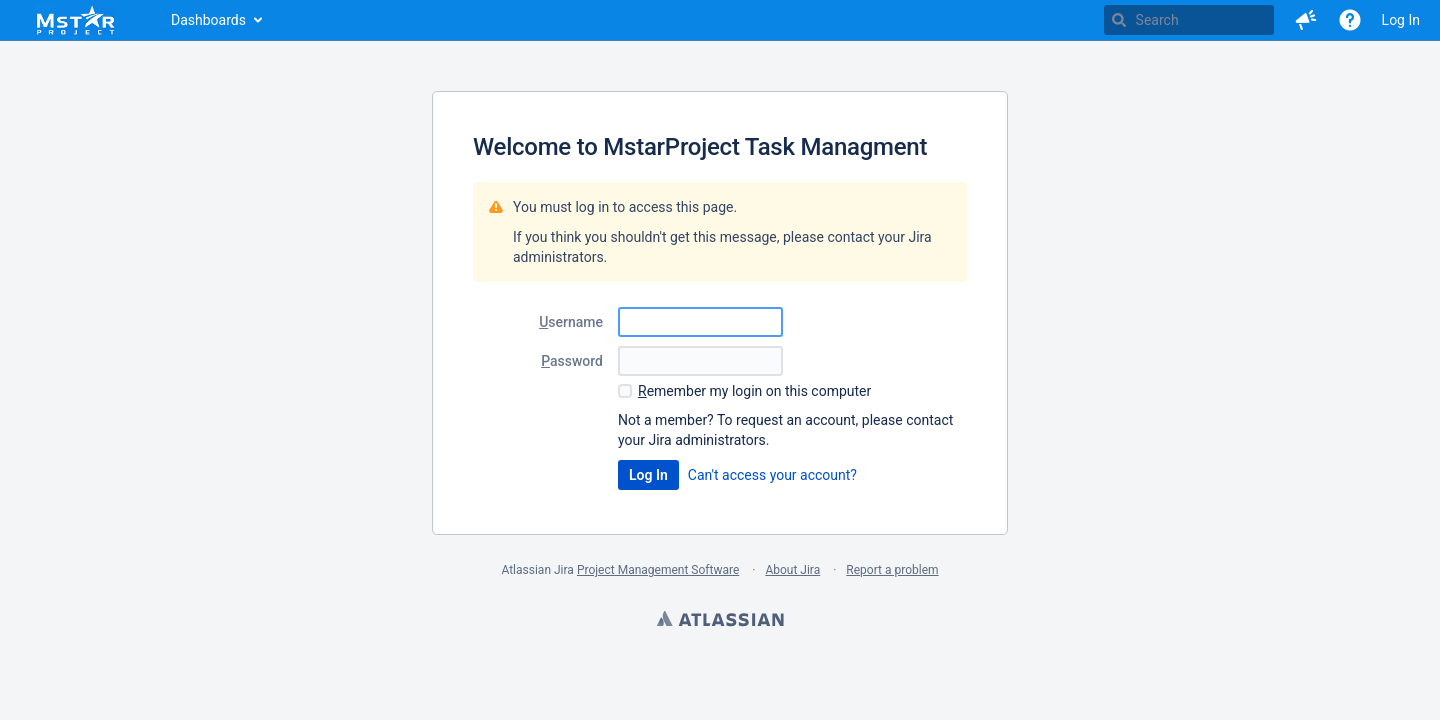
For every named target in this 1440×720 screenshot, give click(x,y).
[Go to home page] (75, 20)
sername (571, 322)
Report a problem (892, 570)
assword (572, 361)
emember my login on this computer (754, 391)
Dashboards (208, 20)
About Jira (792, 570)
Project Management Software (658, 570)
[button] (1306, 20)
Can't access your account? (772, 475)
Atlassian (720, 621)
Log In (1401, 20)
